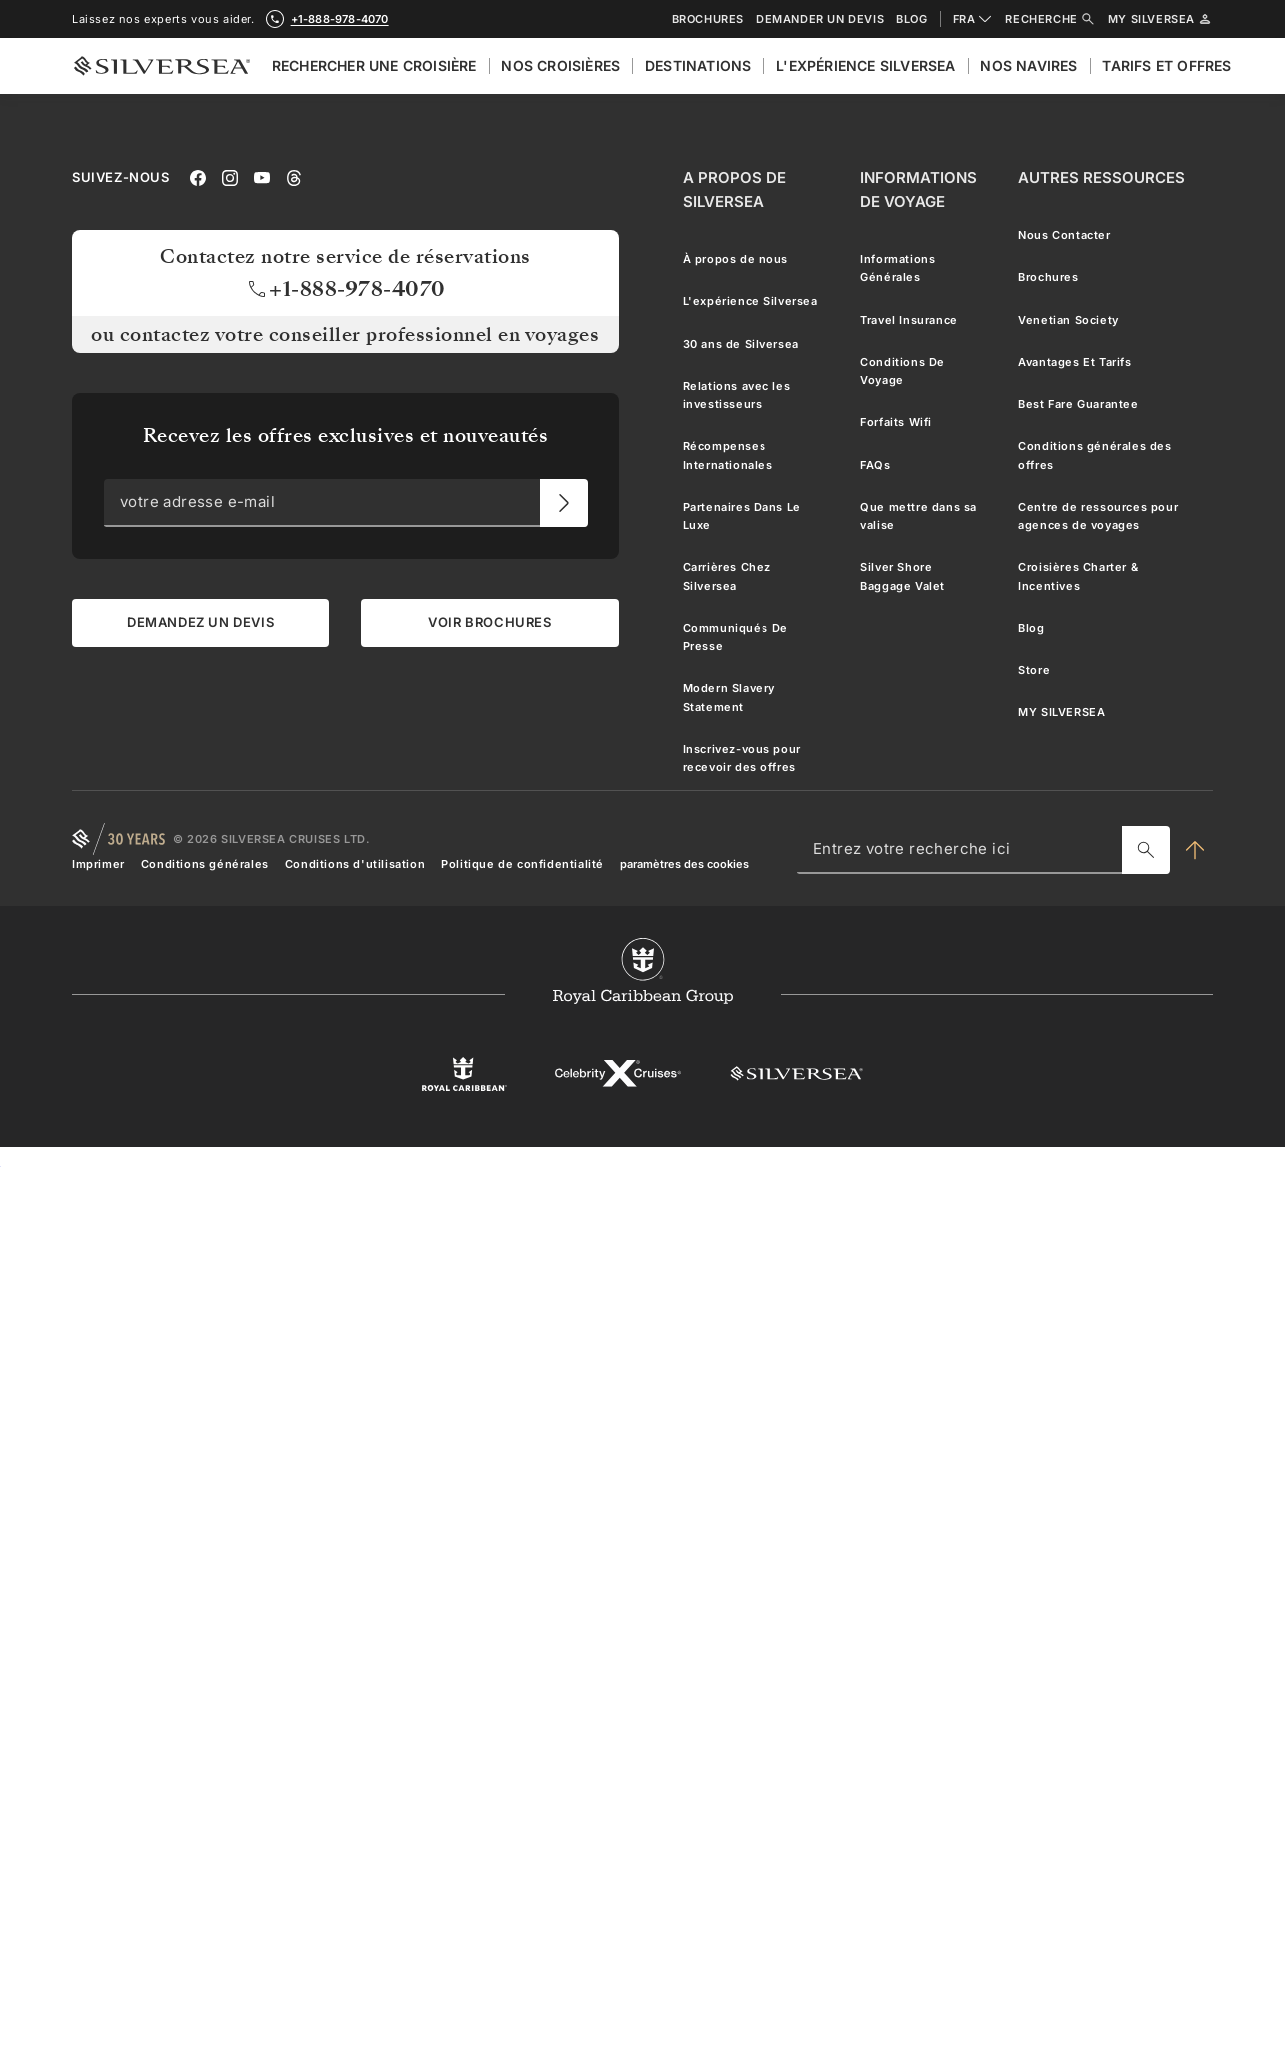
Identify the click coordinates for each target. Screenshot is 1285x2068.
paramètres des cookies (684, 864)
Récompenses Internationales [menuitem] (728, 455)
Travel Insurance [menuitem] (909, 320)
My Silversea (1160, 19)
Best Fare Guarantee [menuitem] (1078, 404)
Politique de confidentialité (522, 864)
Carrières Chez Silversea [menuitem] (727, 576)
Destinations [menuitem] (698, 65)
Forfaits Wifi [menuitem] (896, 422)
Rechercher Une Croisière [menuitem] (374, 65)
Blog (911, 19)
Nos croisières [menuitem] (560, 65)
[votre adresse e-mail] (564, 503)
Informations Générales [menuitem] (897, 268)
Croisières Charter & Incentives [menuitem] (1078, 576)
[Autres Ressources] (1101, 178)
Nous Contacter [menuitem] (1064, 235)
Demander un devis (820, 19)
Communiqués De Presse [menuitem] (735, 637)
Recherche (1050, 19)
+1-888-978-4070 (345, 289)
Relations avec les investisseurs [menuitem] (737, 395)
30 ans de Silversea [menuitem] (741, 344)
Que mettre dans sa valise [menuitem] (918, 516)
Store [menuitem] (1034, 670)
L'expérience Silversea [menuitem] (865, 65)
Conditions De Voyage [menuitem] (902, 371)
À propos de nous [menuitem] (736, 259)
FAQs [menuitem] (875, 465)
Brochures (708, 19)
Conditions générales (205, 864)
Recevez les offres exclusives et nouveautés (346, 435)
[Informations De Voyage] (923, 190)
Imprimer (98, 864)
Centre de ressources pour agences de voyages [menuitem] (1098, 516)
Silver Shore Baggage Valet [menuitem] (902, 576)
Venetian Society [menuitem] (1068, 320)
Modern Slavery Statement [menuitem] (729, 697)
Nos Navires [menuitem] (1028, 65)
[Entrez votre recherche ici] (1146, 850)
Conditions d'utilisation (355, 864)
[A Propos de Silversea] (756, 190)
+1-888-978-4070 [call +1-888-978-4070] (340, 19)
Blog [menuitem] (1031, 628)
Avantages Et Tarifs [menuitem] (1074, 362)
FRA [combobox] (973, 19)
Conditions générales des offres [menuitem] (1094, 455)
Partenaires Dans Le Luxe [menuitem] (742, 516)
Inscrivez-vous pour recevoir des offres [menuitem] (742, 758)
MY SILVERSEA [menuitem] (1061, 712)
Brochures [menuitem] (1048, 277)
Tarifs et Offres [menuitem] (1166, 65)
